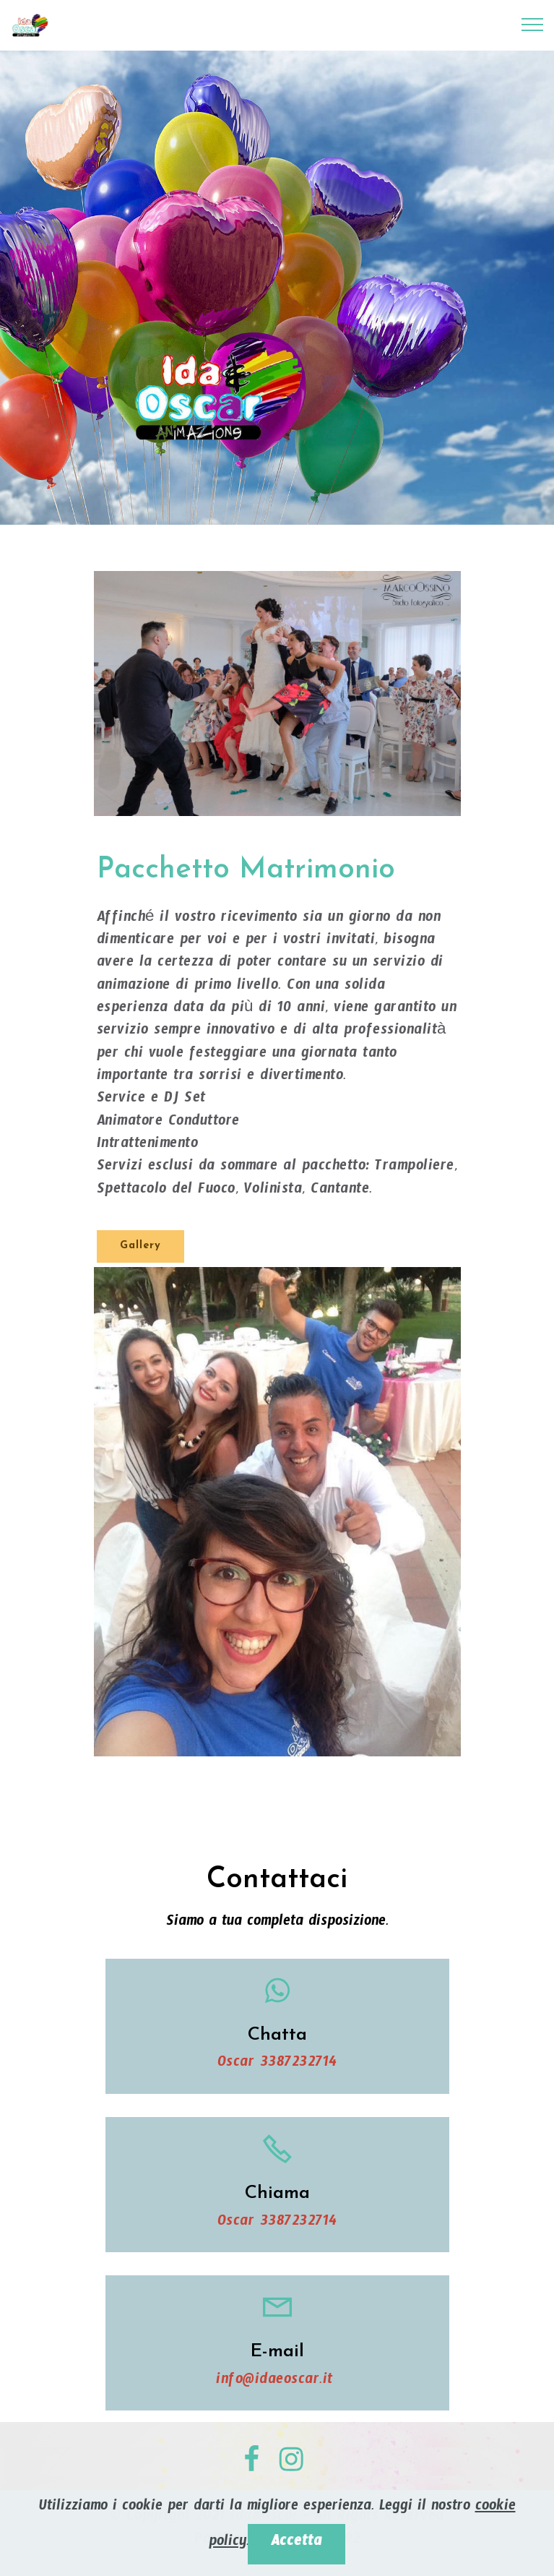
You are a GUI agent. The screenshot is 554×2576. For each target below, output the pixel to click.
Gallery (140, 1245)
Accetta (296, 2543)
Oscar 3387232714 (277, 2064)
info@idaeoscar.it (277, 2382)
